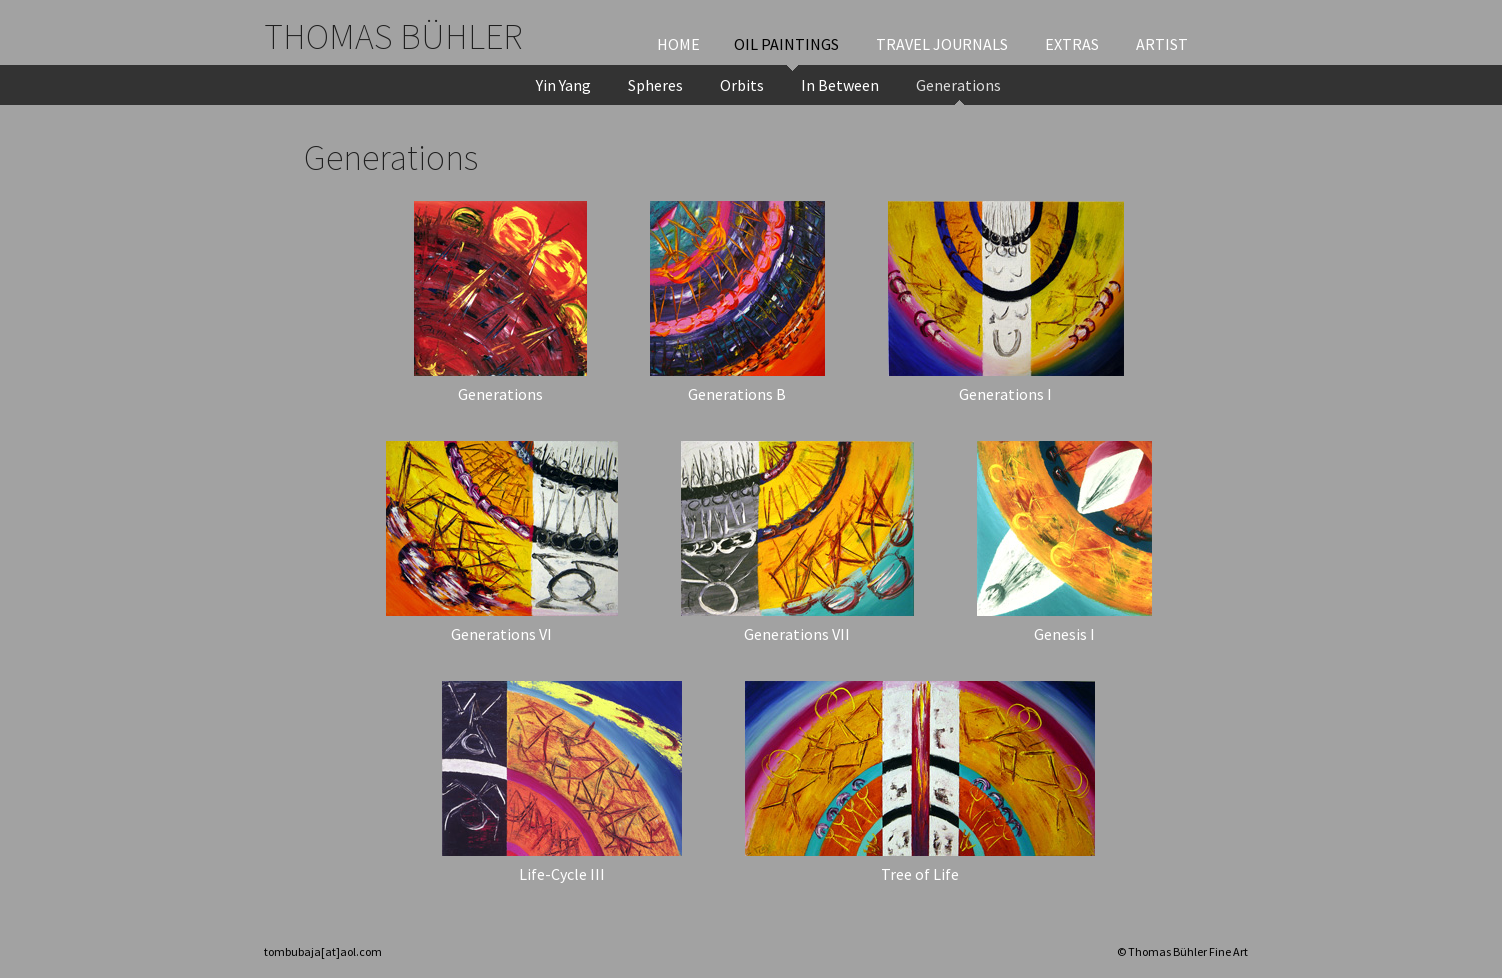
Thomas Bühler (393, 36)
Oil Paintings (786, 44)
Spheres (655, 85)
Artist (1162, 44)
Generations (958, 85)
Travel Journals (942, 44)
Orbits (742, 85)
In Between (840, 85)
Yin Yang (563, 85)
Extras (1072, 44)
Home (678, 44)
